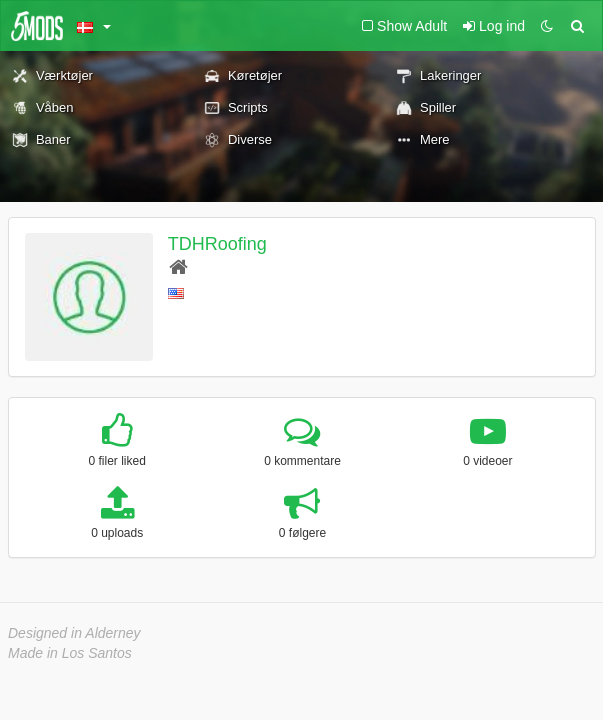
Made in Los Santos (70, 653)
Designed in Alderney (74, 633)
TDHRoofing (217, 244)
